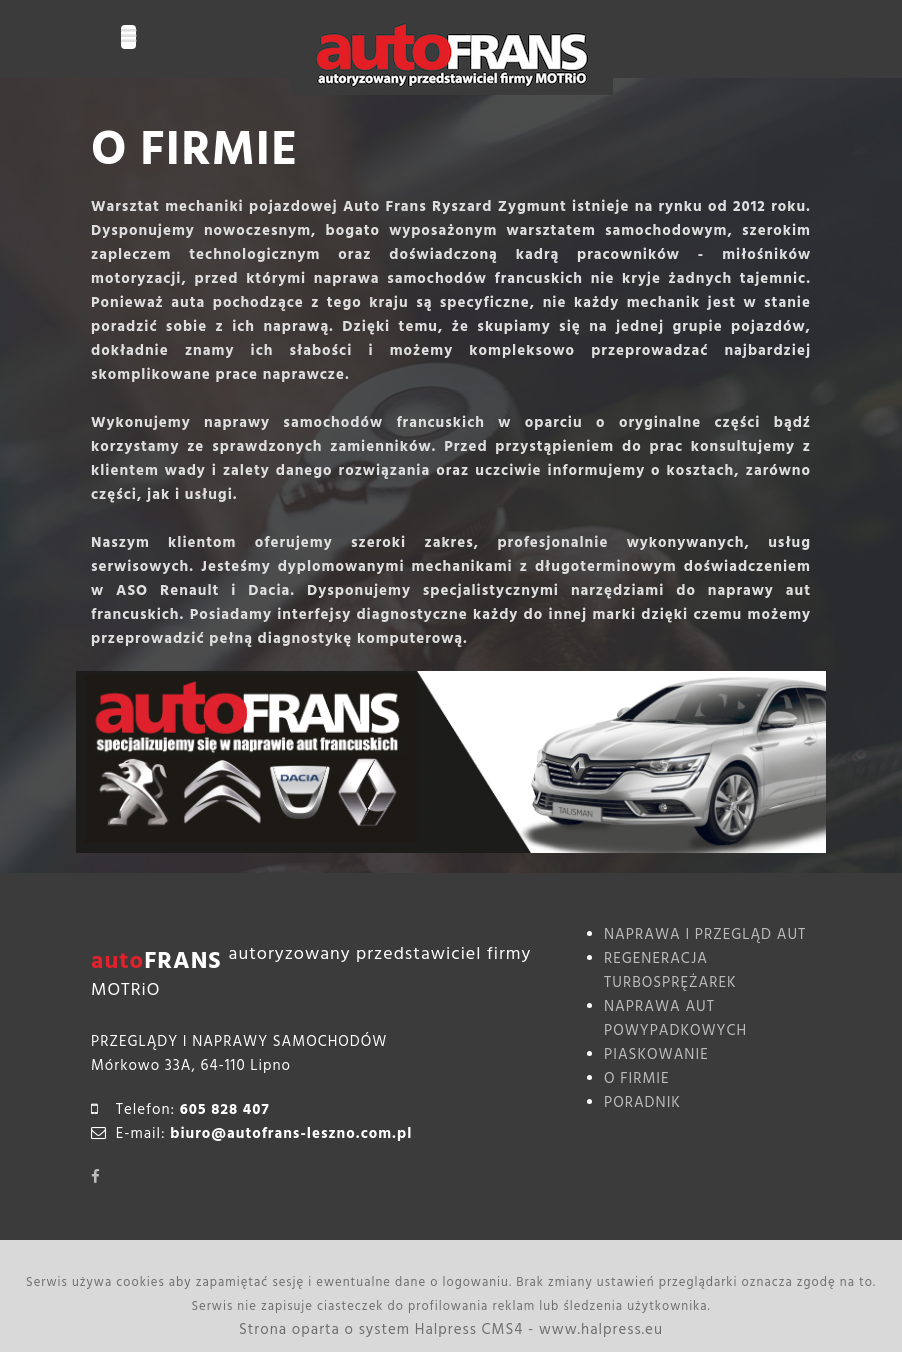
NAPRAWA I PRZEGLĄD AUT (705, 934)
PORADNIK (642, 1102)
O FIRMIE (637, 1078)
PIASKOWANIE (656, 1054)
